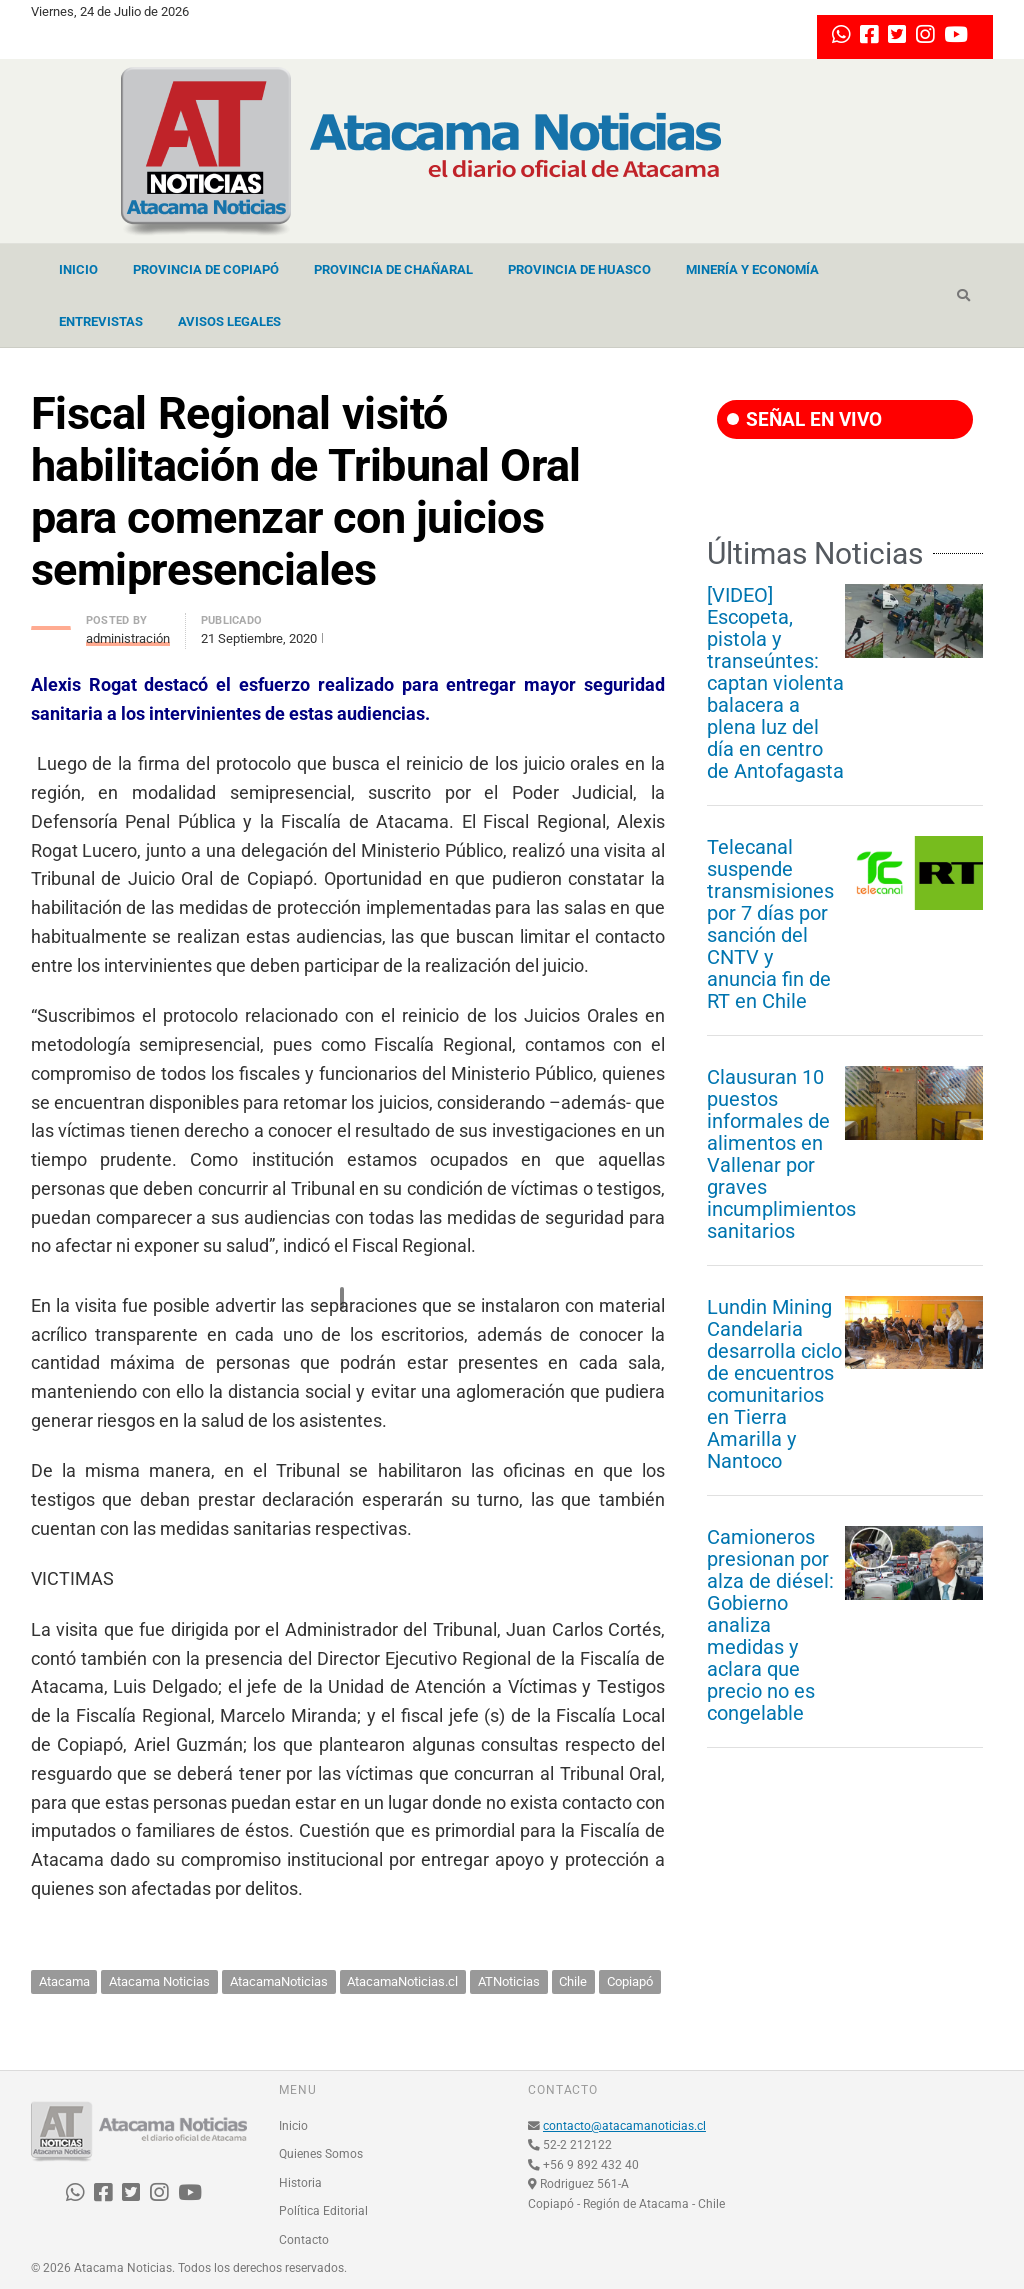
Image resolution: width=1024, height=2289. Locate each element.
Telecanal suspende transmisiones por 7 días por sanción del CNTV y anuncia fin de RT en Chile (770, 924)
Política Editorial (323, 2211)
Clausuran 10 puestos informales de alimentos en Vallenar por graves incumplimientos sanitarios (781, 1154)
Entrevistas (101, 321)
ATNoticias (509, 1981)
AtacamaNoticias (279, 1981)
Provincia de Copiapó (206, 269)
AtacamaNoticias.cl (402, 1981)
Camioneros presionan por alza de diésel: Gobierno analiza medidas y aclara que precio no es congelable (770, 1625)
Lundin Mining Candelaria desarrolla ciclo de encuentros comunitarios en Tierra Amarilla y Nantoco (774, 1384)
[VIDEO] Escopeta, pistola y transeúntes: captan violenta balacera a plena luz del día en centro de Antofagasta (775, 683)
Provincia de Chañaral (393, 269)
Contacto (304, 2240)
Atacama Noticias (159, 1981)
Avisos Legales (229, 321)
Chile (573, 1981)
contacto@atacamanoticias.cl (624, 2126)
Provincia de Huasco (579, 269)
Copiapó (630, 1981)
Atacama (64, 1981)
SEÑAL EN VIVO (804, 419)
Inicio (78, 269)
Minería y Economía (752, 269)
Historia (300, 2183)
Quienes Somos (321, 2154)
